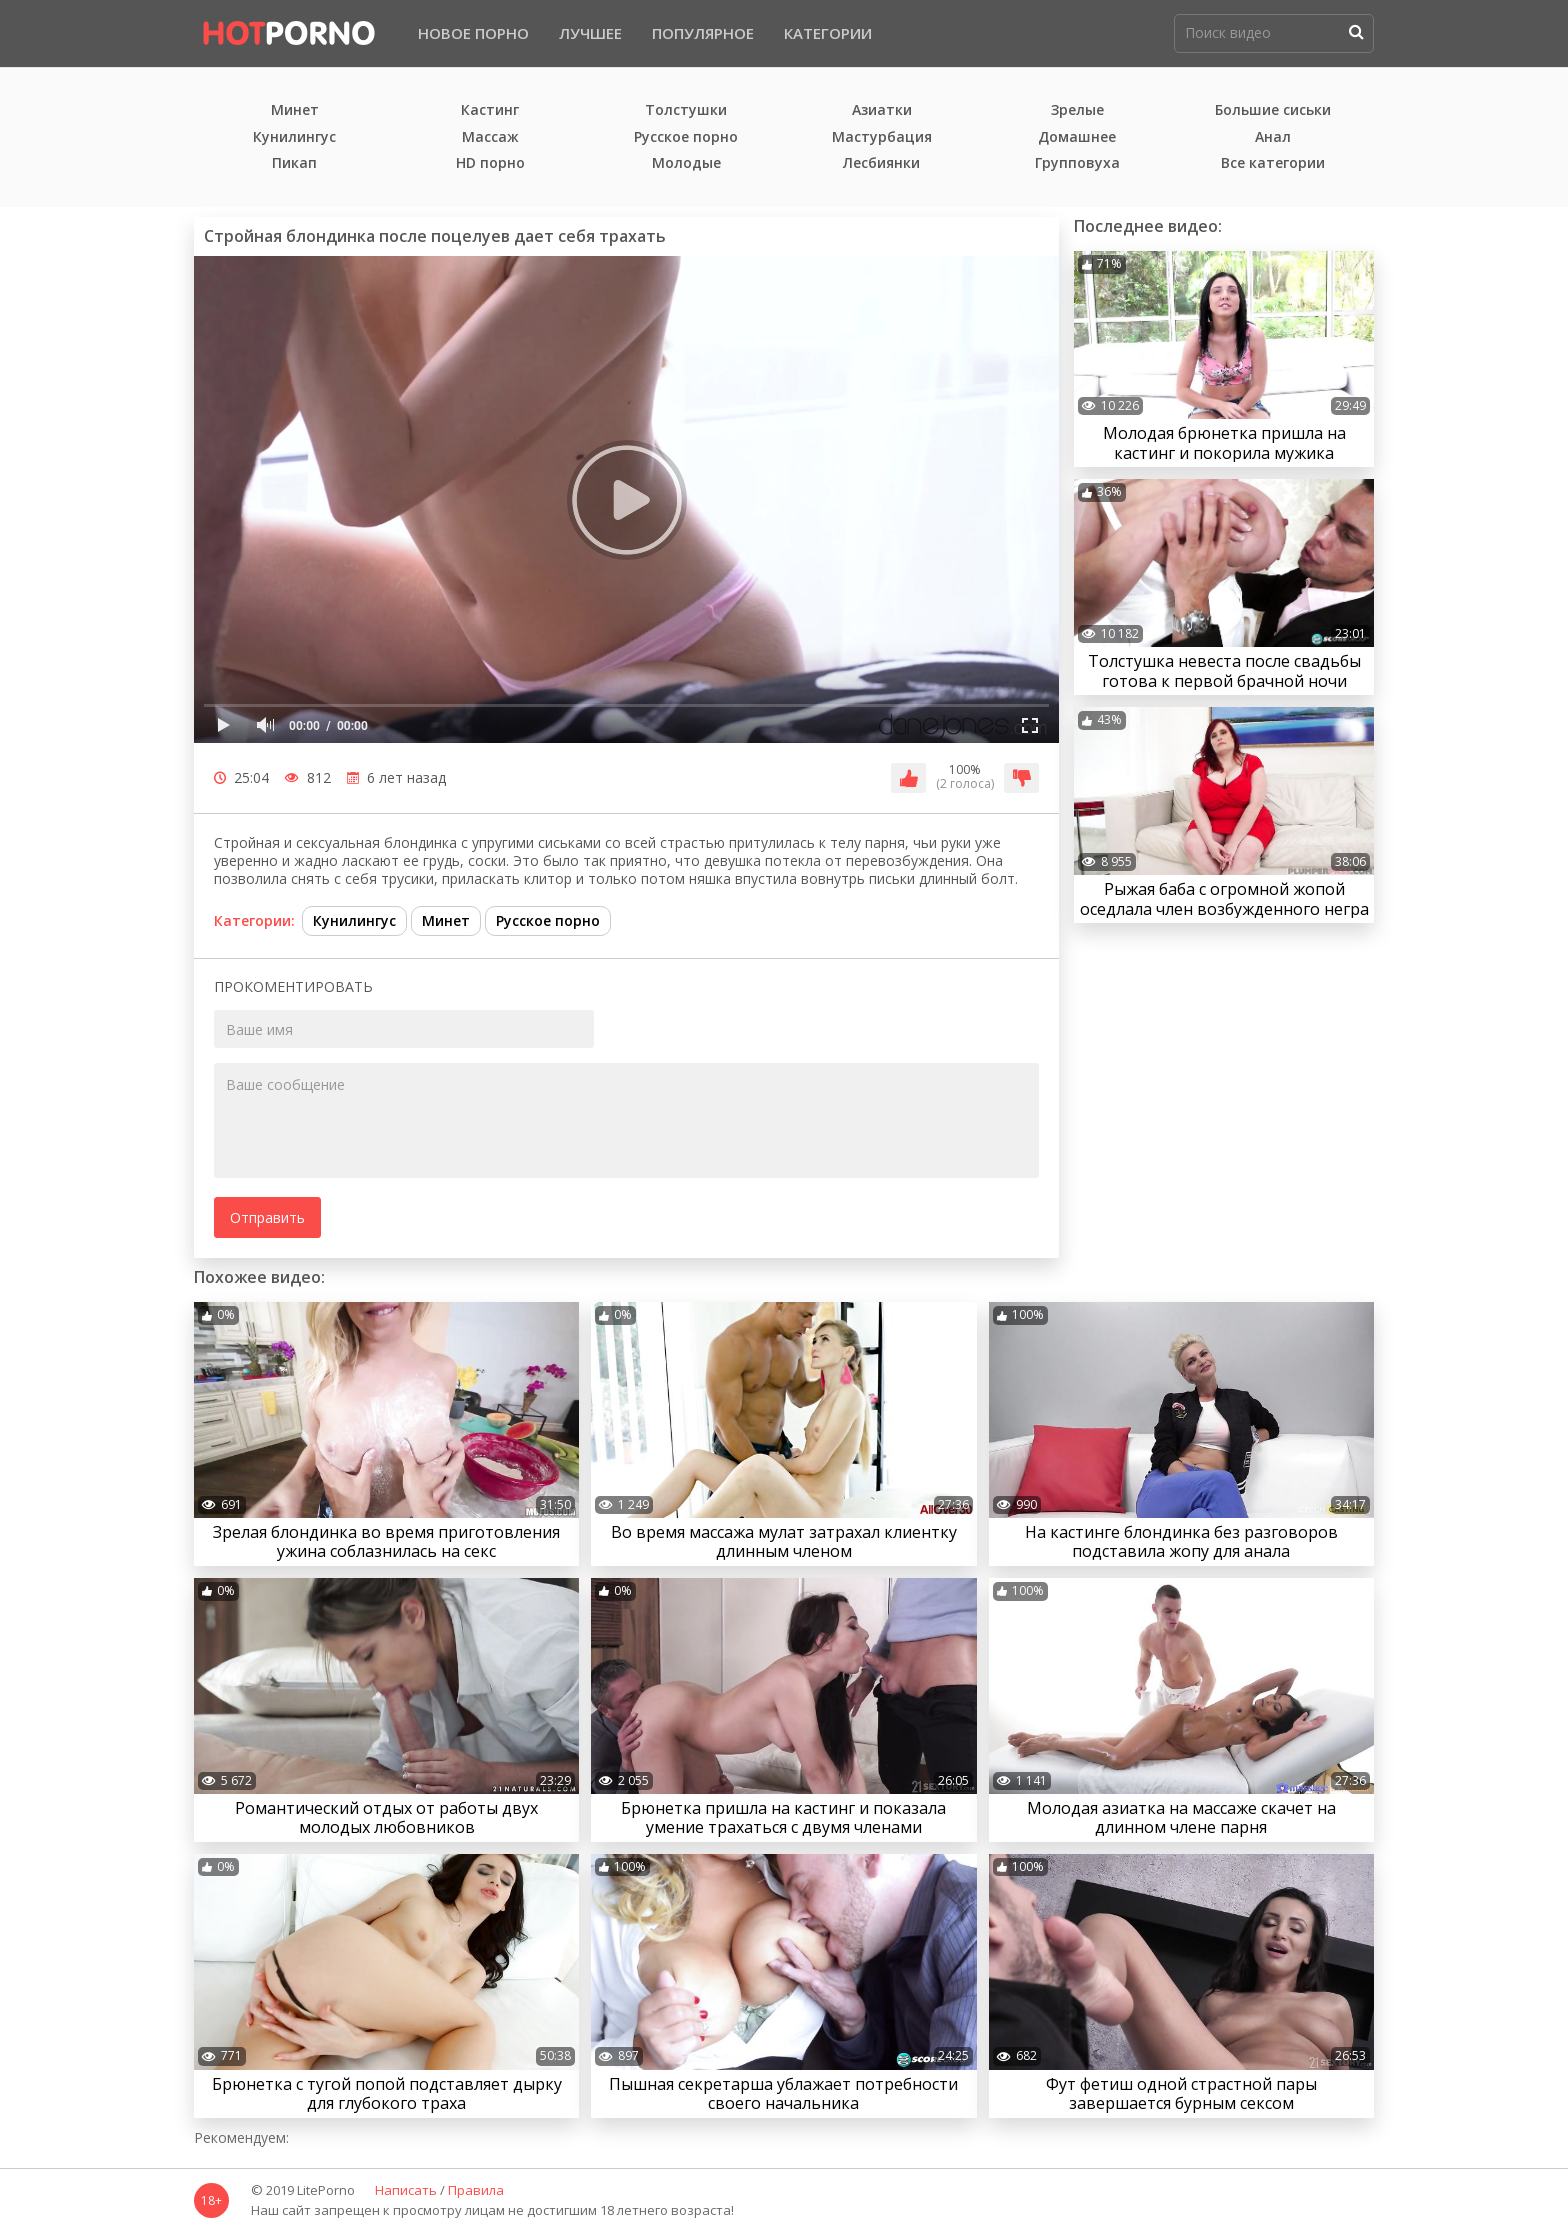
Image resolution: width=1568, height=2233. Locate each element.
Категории (828, 33)
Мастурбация (882, 137)
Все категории (1273, 163)
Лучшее (590, 33)
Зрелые (1077, 110)
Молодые (686, 163)
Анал (1273, 137)
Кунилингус (294, 137)
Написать (406, 2191)
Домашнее (1077, 137)
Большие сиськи (1273, 110)
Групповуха (1077, 163)
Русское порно (686, 137)
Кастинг (490, 110)
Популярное (703, 33)
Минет (295, 110)
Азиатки (882, 110)
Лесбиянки (881, 163)
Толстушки (686, 110)
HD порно (490, 163)
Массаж (490, 137)
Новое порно (473, 33)
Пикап (294, 163)
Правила (476, 2191)
